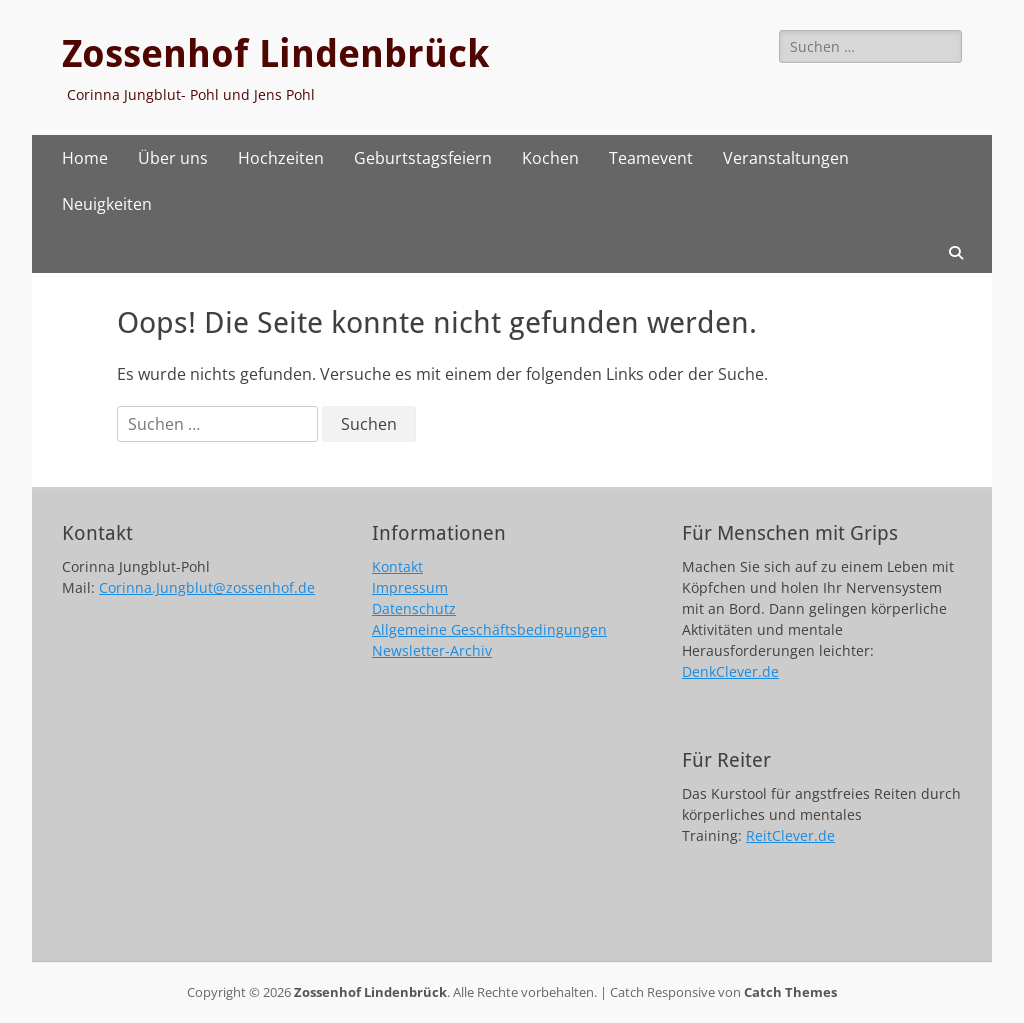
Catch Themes (790, 992)
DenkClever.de (730, 671)
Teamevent (651, 158)
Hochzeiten (281, 158)
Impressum (410, 587)
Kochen (550, 158)
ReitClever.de (790, 835)
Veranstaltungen (786, 158)
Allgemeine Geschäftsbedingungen (489, 629)
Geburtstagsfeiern (423, 158)
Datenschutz (414, 608)
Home (85, 158)
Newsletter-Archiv (432, 650)
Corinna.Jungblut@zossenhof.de (207, 587)
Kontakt (397, 566)
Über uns (173, 158)
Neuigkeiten (107, 204)
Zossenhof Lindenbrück (275, 54)
